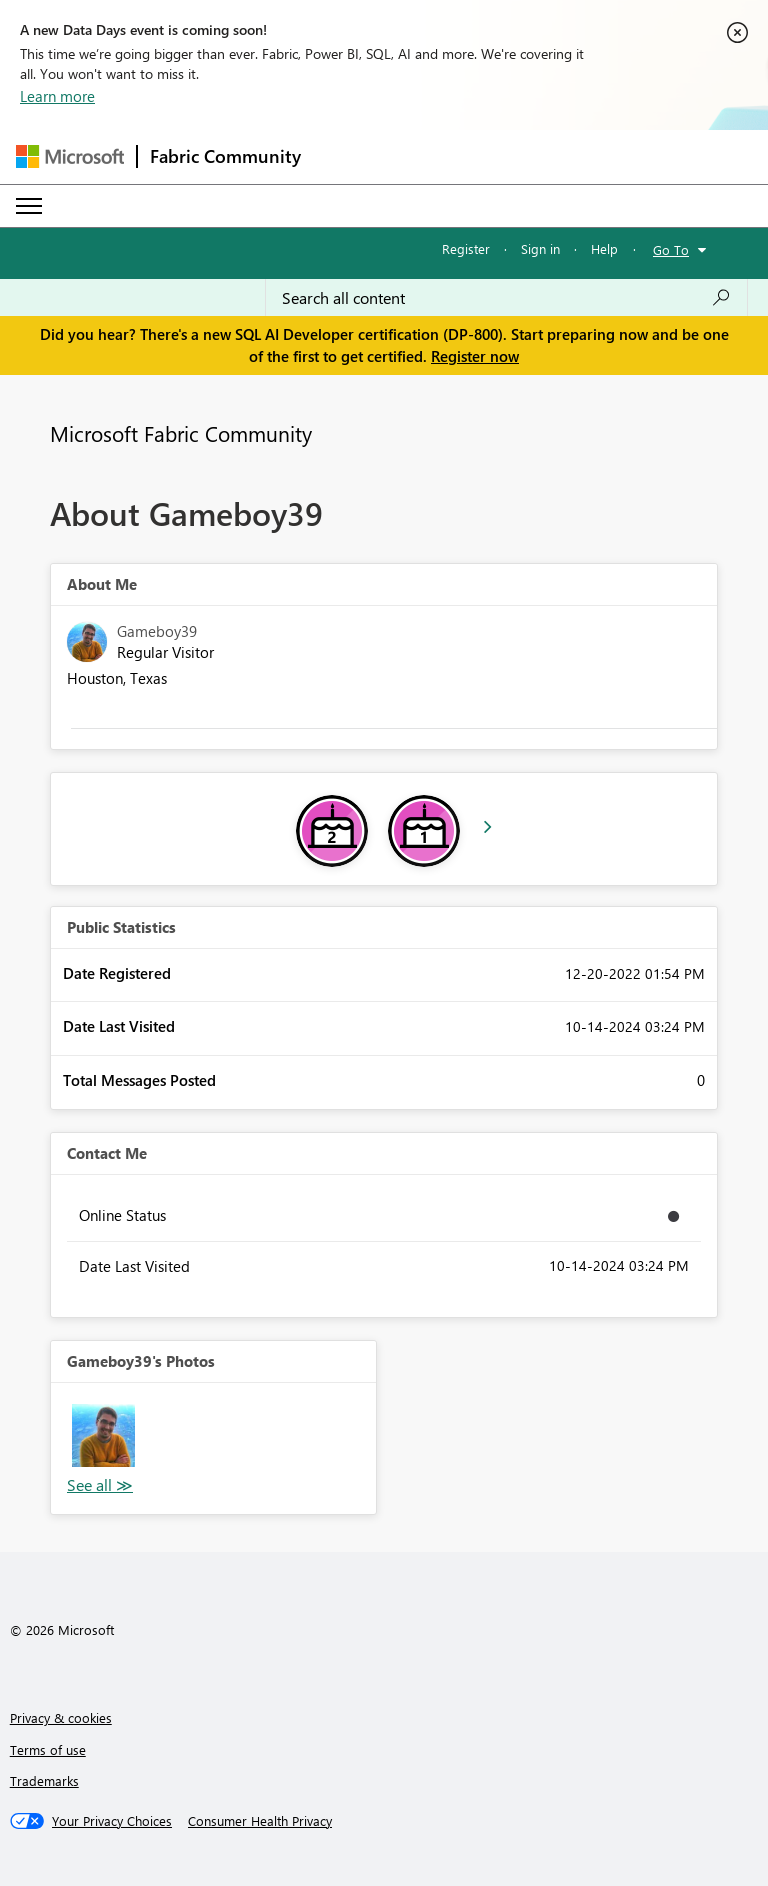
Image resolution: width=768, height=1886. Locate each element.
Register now (475, 356)
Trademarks (44, 1780)
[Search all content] (506, 298)
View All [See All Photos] (100, 1485)
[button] (103, 1435)
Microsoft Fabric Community (181, 433)
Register (466, 248)
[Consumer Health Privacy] (260, 1821)
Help (604, 248)
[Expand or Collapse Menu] (29, 206)
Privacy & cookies (61, 1717)
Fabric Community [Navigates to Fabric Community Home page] (225, 156)
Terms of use (48, 1749)
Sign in (540, 248)
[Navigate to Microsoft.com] (70, 156)
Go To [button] (671, 249)
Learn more (57, 96)
